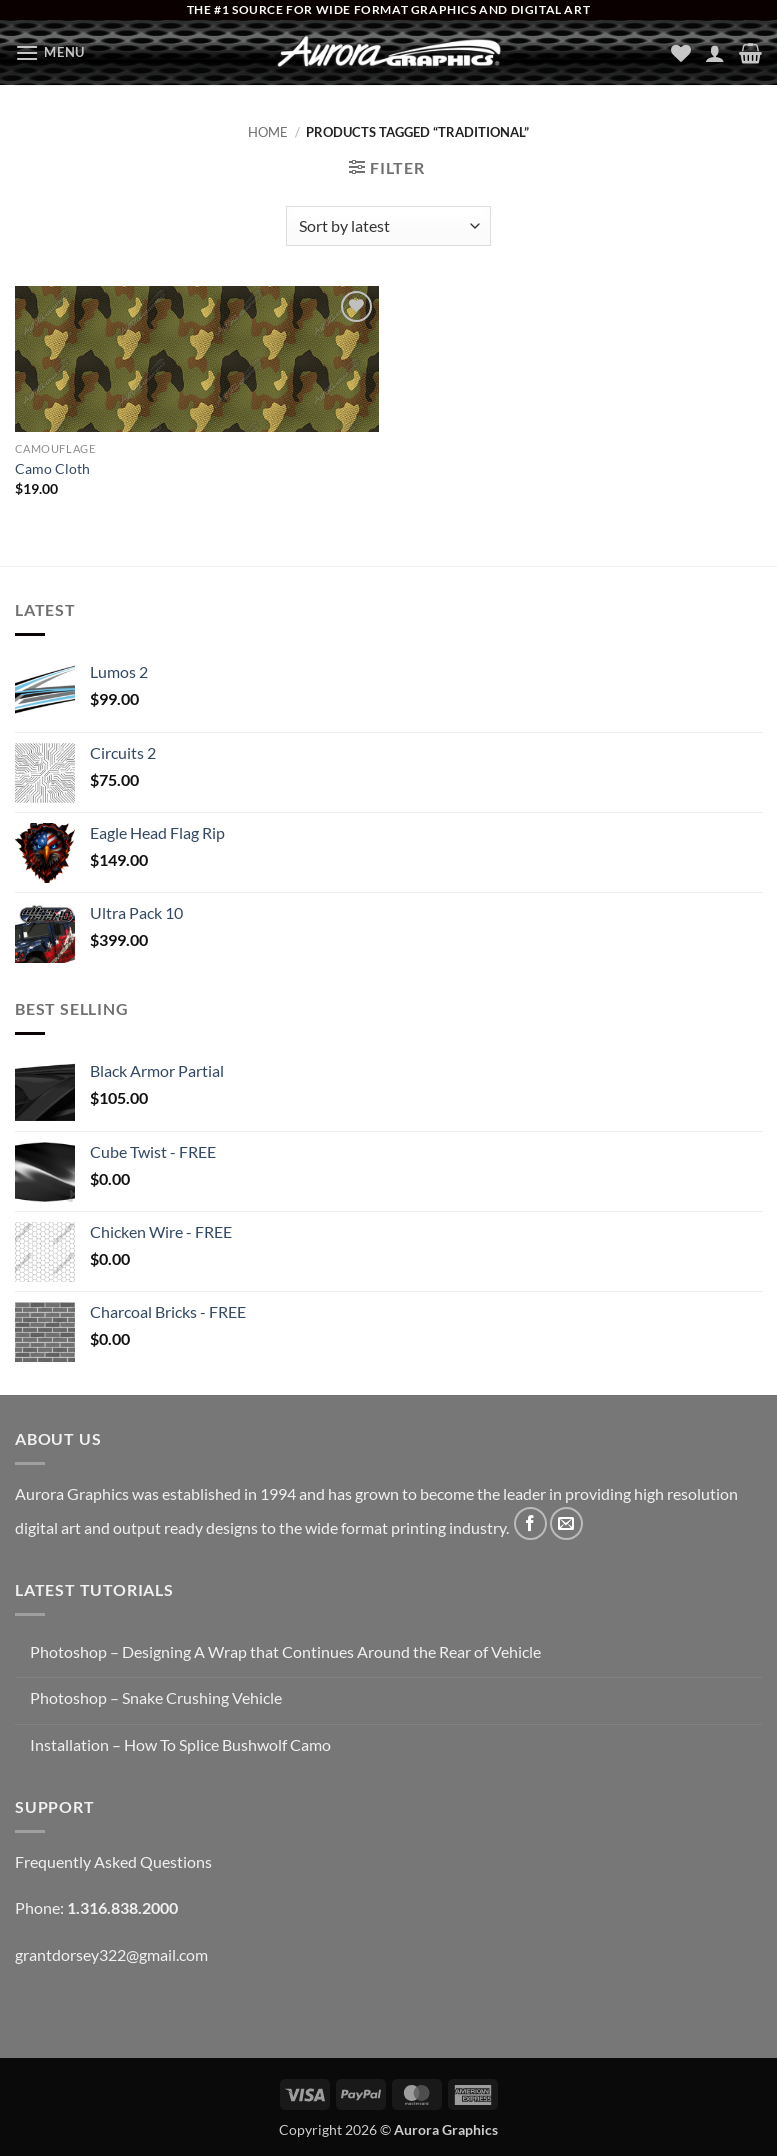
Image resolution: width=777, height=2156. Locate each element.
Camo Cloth (52, 468)
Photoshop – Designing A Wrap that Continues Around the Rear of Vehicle (285, 1651)
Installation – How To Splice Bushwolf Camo (180, 1744)
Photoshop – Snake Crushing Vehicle (156, 1697)
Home (268, 132)
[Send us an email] (566, 1523)
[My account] (715, 53)
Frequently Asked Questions (113, 1861)
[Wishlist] (681, 53)
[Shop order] (388, 226)
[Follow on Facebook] (530, 1523)
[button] (50, 52)
